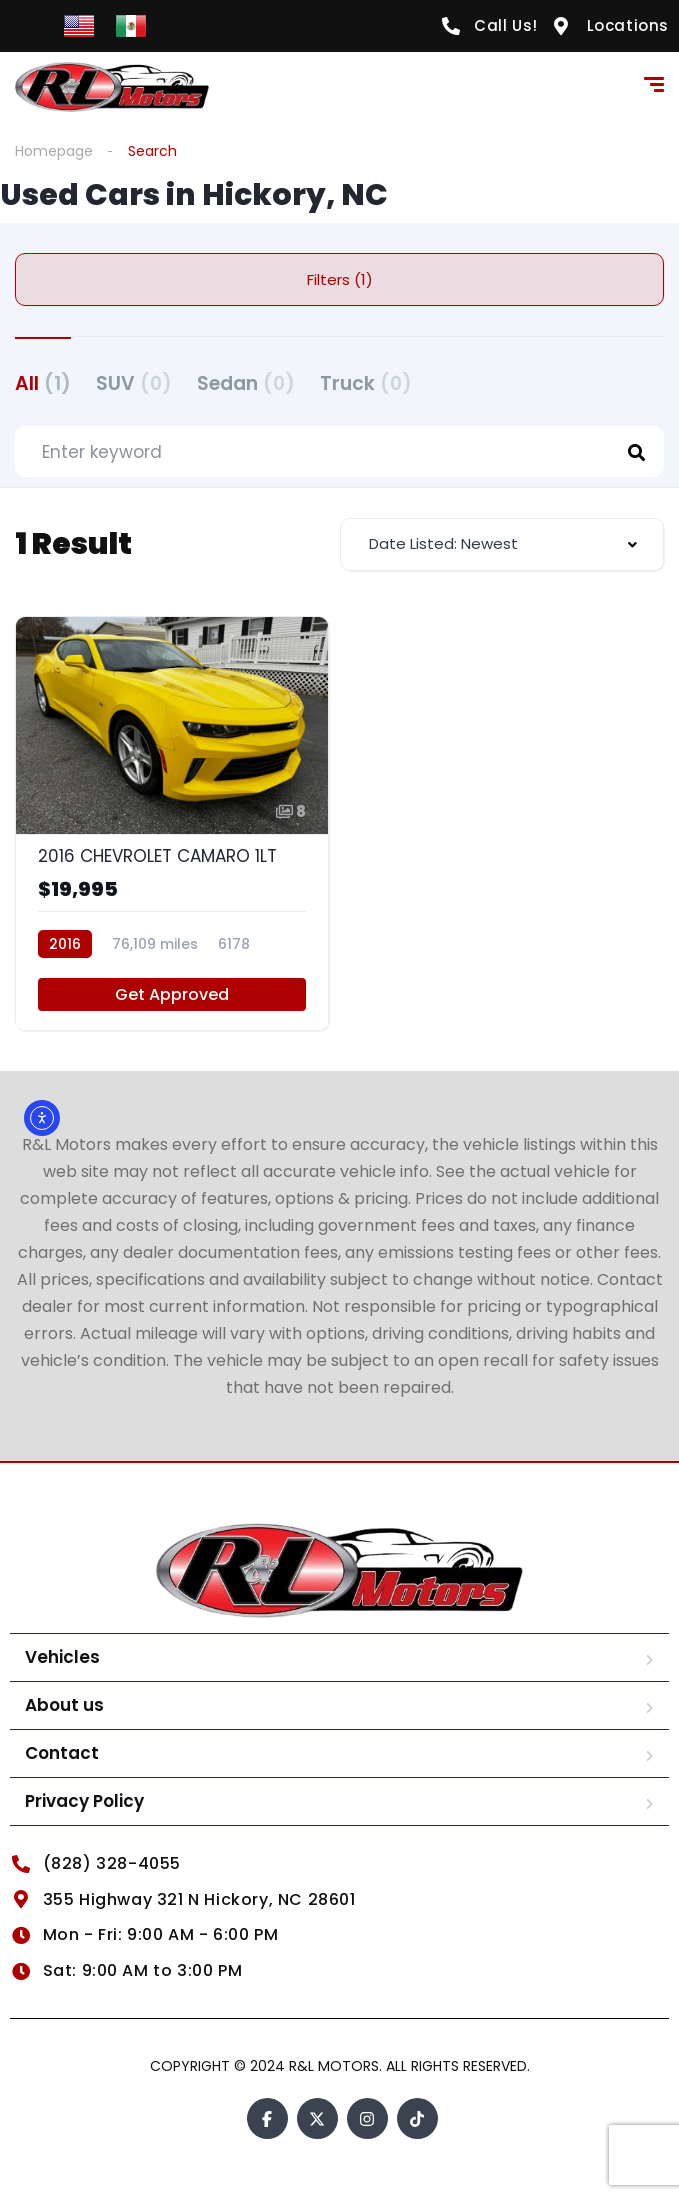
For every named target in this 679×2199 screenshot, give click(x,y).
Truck (366, 383)
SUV (134, 383)
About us (64, 1705)
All (43, 383)
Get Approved (172, 994)
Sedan (246, 383)
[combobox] (502, 544)
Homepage (54, 151)
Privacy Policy (84, 1801)
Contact (62, 1753)
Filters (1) (340, 279)
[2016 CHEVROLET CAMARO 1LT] (172, 823)
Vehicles (62, 1657)
